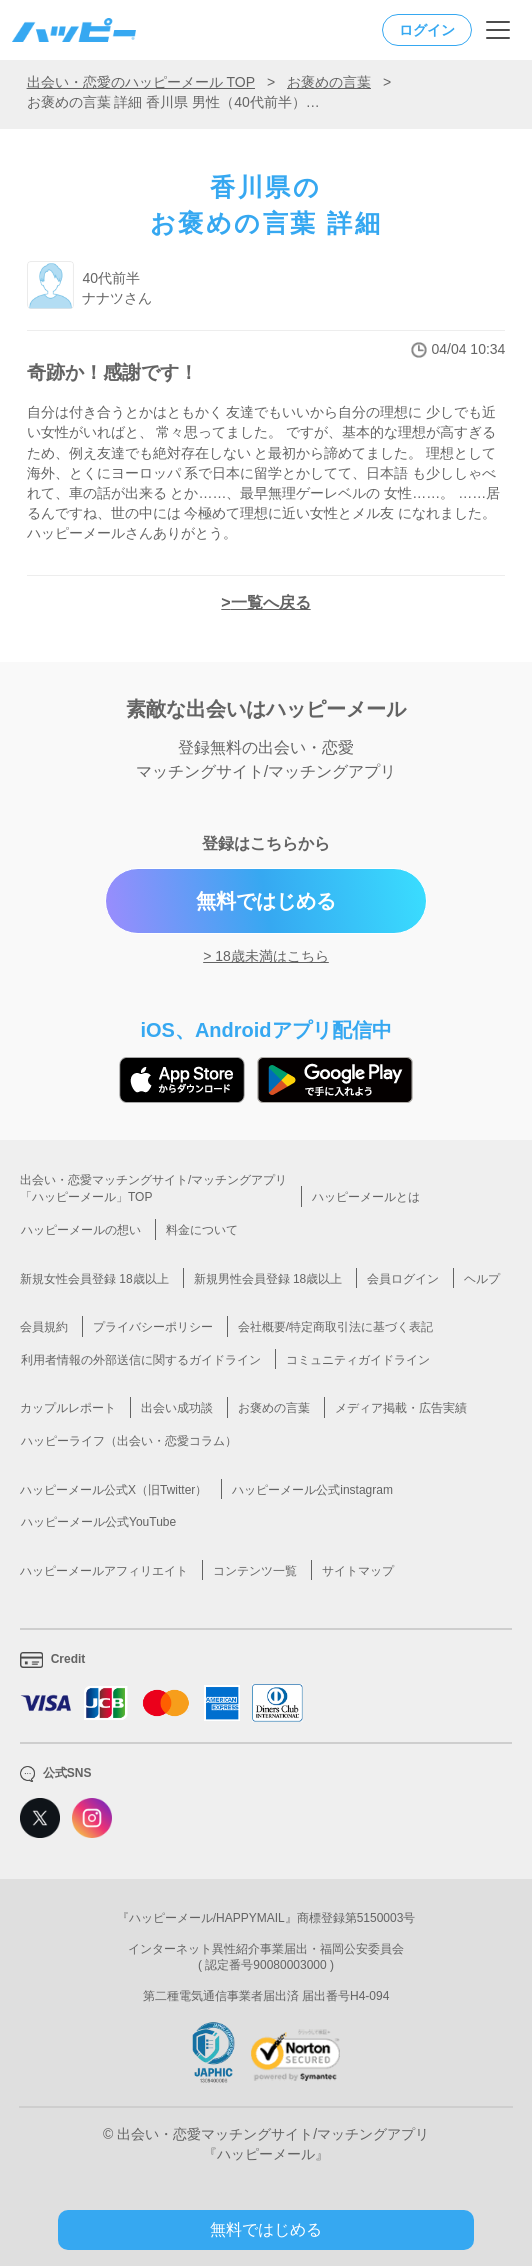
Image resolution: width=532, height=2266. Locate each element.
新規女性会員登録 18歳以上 (94, 1279)
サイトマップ (358, 1571)
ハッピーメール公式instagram (312, 1490)
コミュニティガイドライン (358, 1360)
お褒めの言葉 (329, 82)
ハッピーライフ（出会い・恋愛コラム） (129, 1441)
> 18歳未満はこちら (266, 956)
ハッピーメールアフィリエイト (104, 1571)
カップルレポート (68, 1408)
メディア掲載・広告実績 (401, 1408)
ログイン (427, 30)
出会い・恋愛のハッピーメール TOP (141, 82)
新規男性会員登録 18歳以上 (268, 1279)
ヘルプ (482, 1279)
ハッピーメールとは (366, 1197)
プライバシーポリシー (153, 1327)
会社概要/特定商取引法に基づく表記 (335, 1327)
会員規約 (44, 1327)
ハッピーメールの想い (81, 1230)
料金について (202, 1230)
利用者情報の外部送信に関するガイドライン (141, 1360)
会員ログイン (403, 1279)
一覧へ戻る (271, 602)
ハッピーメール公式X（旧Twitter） (113, 1490)
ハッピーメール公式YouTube (98, 1522)
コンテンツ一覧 (255, 1571)
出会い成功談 (177, 1408)
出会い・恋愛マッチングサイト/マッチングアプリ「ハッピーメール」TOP (153, 1188)
